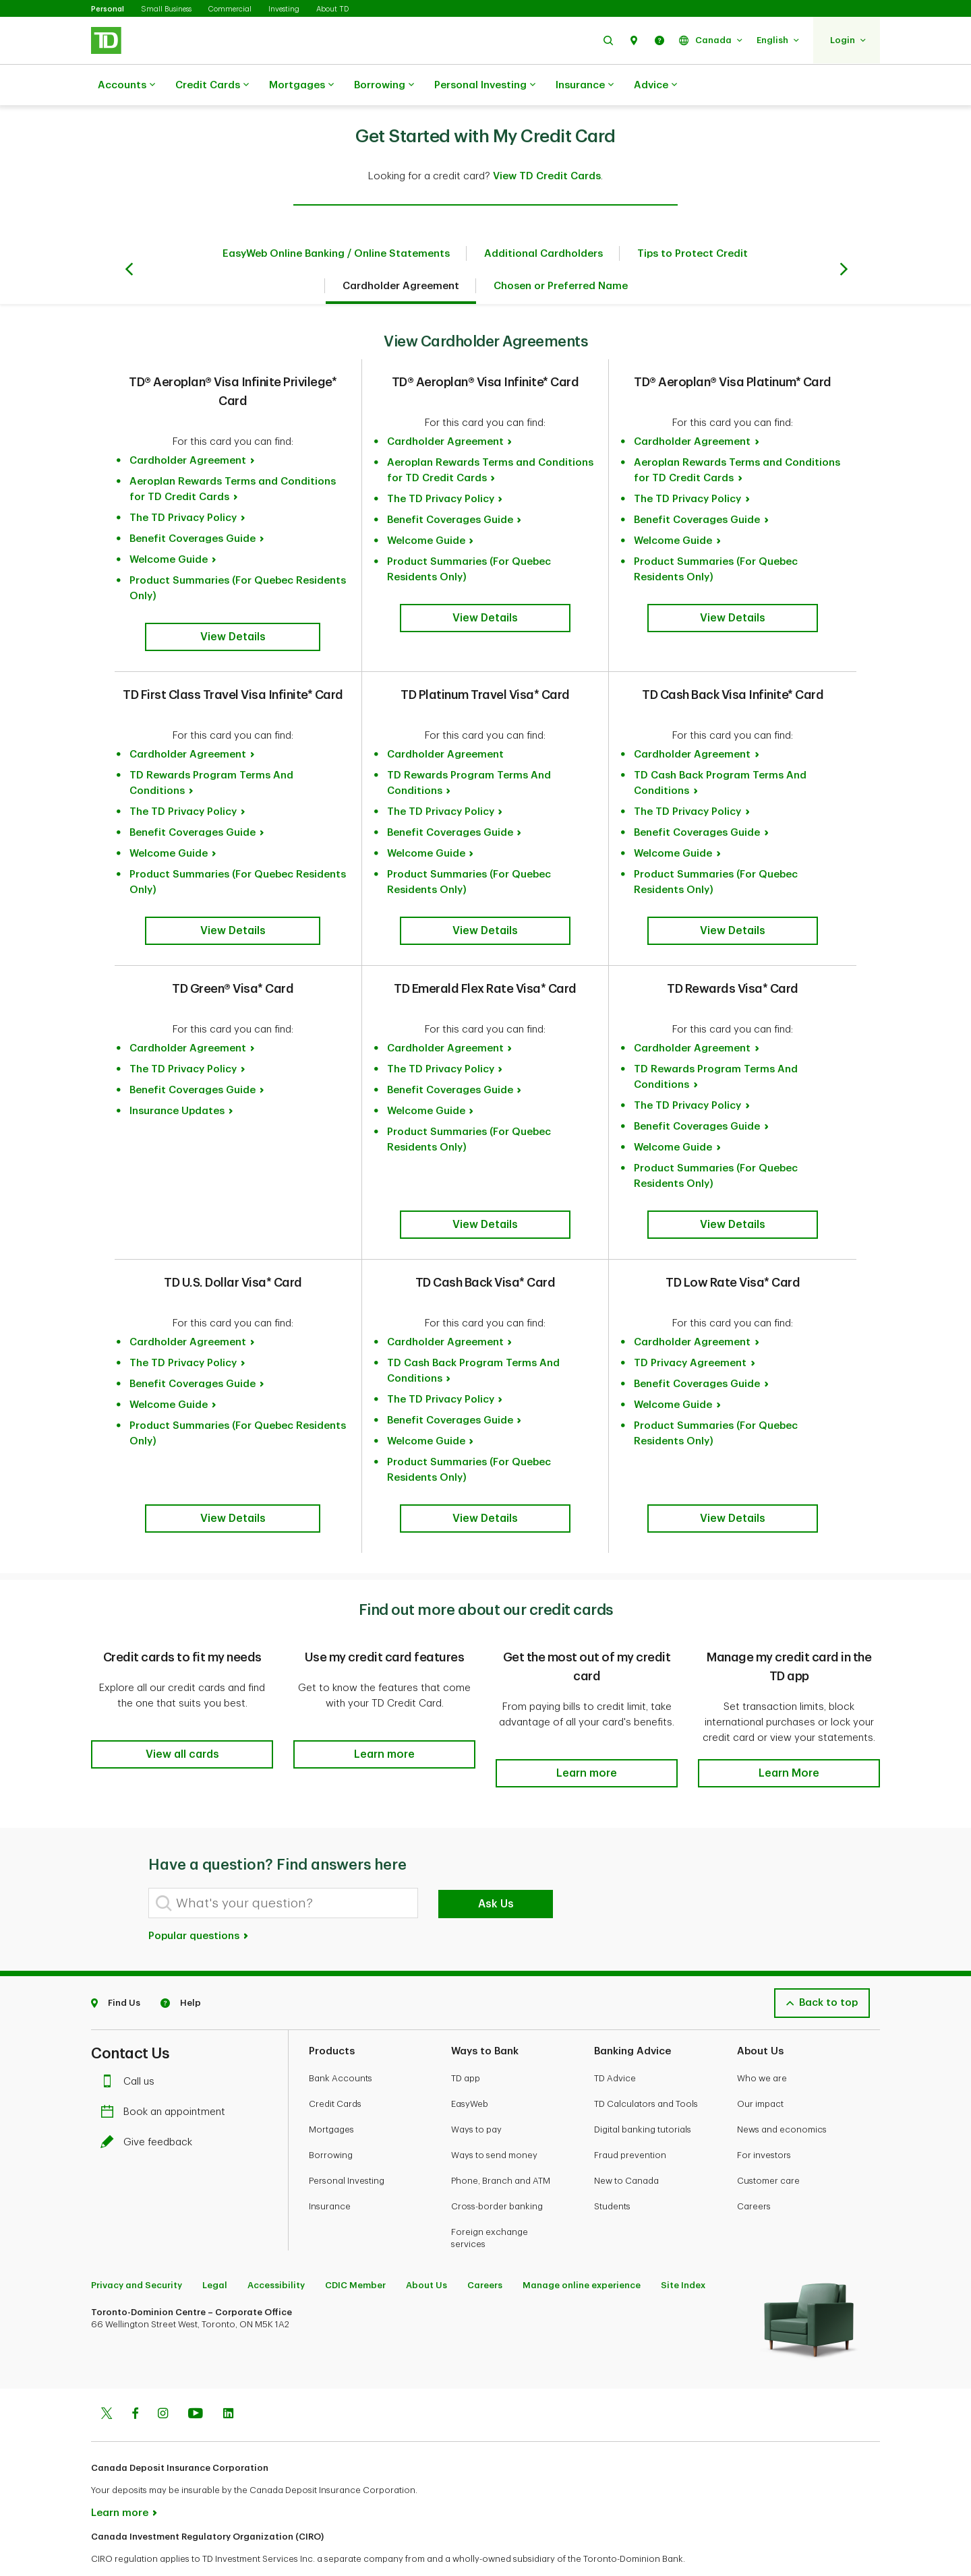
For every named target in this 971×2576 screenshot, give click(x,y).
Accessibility (276, 2251)
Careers (754, 2172)
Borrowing (384, 86)
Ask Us (496, 1870)
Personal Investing (484, 86)
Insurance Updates (177, 1077)
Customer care (768, 2147)
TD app (465, 2044)
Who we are (762, 2044)
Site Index (683, 2251)
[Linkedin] (228, 2381)
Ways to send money (494, 2121)
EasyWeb (469, 2070)
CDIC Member (355, 2251)
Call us (130, 2048)
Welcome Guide (168, 526)
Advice (655, 86)
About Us (426, 2251)
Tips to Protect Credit (692, 220)
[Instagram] (163, 2381)
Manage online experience (582, 2251)
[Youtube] (195, 2381)
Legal (214, 2251)
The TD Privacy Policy (183, 484)
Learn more (119, 2479)
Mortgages (301, 86)
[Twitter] (106, 2381)
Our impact (760, 2070)
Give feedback (149, 2109)
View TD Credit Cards (547, 142)
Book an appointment (166, 2078)
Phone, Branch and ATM (500, 2147)
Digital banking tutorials (642, 2095)
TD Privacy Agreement (690, 1329)
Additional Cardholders (543, 220)
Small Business (166, 9)
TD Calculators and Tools (646, 2070)
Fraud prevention (630, 2121)
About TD (332, 9)
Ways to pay (476, 2095)
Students (612, 2172)
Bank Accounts (340, 2044)
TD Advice (615, 2044)
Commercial (230, 9)
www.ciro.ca (121, 2548)
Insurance (585, 86)
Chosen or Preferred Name (561, 252)
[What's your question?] (283, 1869)
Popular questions (198, 1902)
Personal (107, 9)
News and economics (782, 2095)
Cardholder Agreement (401, 252)
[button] (608, 40)
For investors (764, 2121)
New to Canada (626, 2147)
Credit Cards (212, 86)
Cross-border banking (497, 2172)
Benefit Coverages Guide (192, 505)
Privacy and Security (136, 2251)
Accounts (126, 86)
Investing (283, 9)
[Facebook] (135, 2381)
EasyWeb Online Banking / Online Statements (336, 220)
